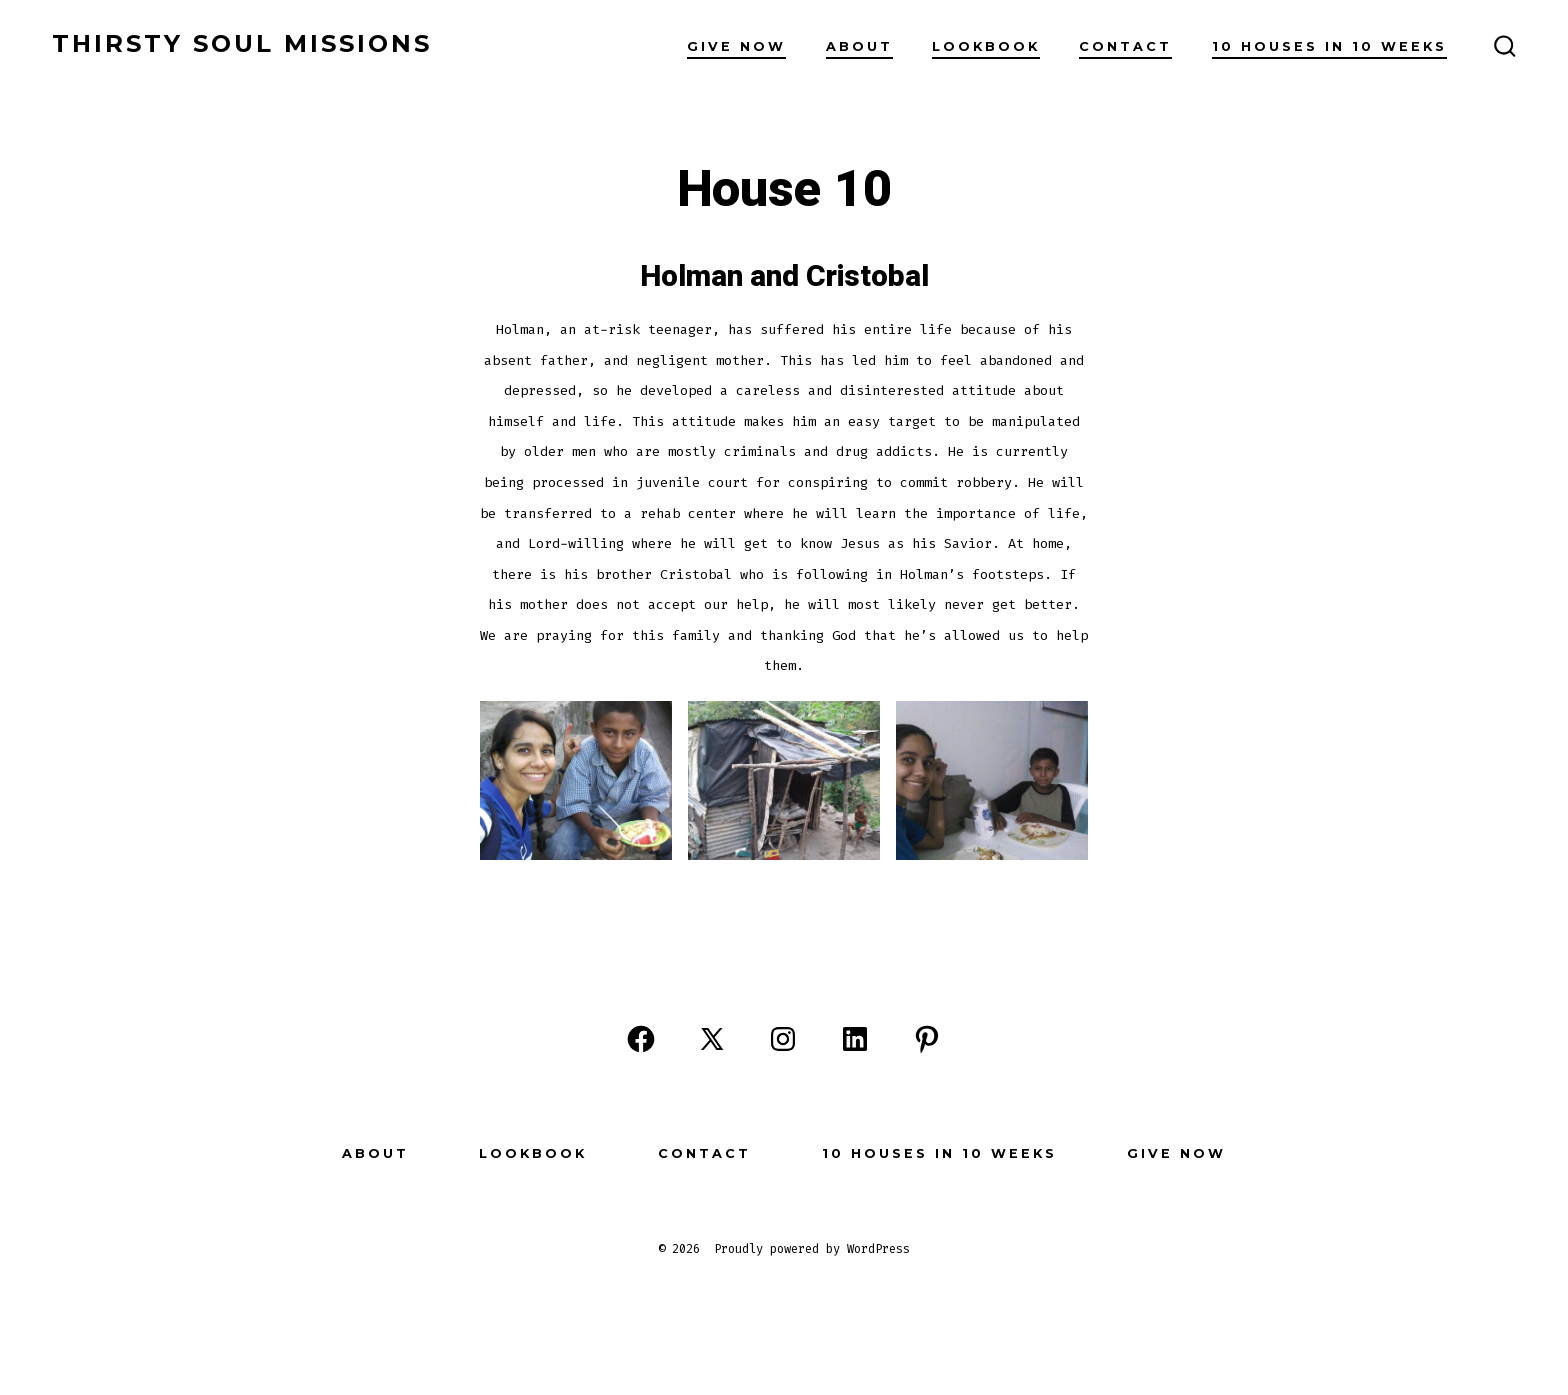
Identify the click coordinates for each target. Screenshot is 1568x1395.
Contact (1125, 46)
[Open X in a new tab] (712, 1039)
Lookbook (986, 46)
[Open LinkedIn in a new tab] (855, 1039)
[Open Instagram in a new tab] (783, 1039)
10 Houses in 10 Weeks (1329, 46)
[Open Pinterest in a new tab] (927, 1039)
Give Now (736, 46)
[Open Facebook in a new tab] (641, 1039)
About (859, 46)
